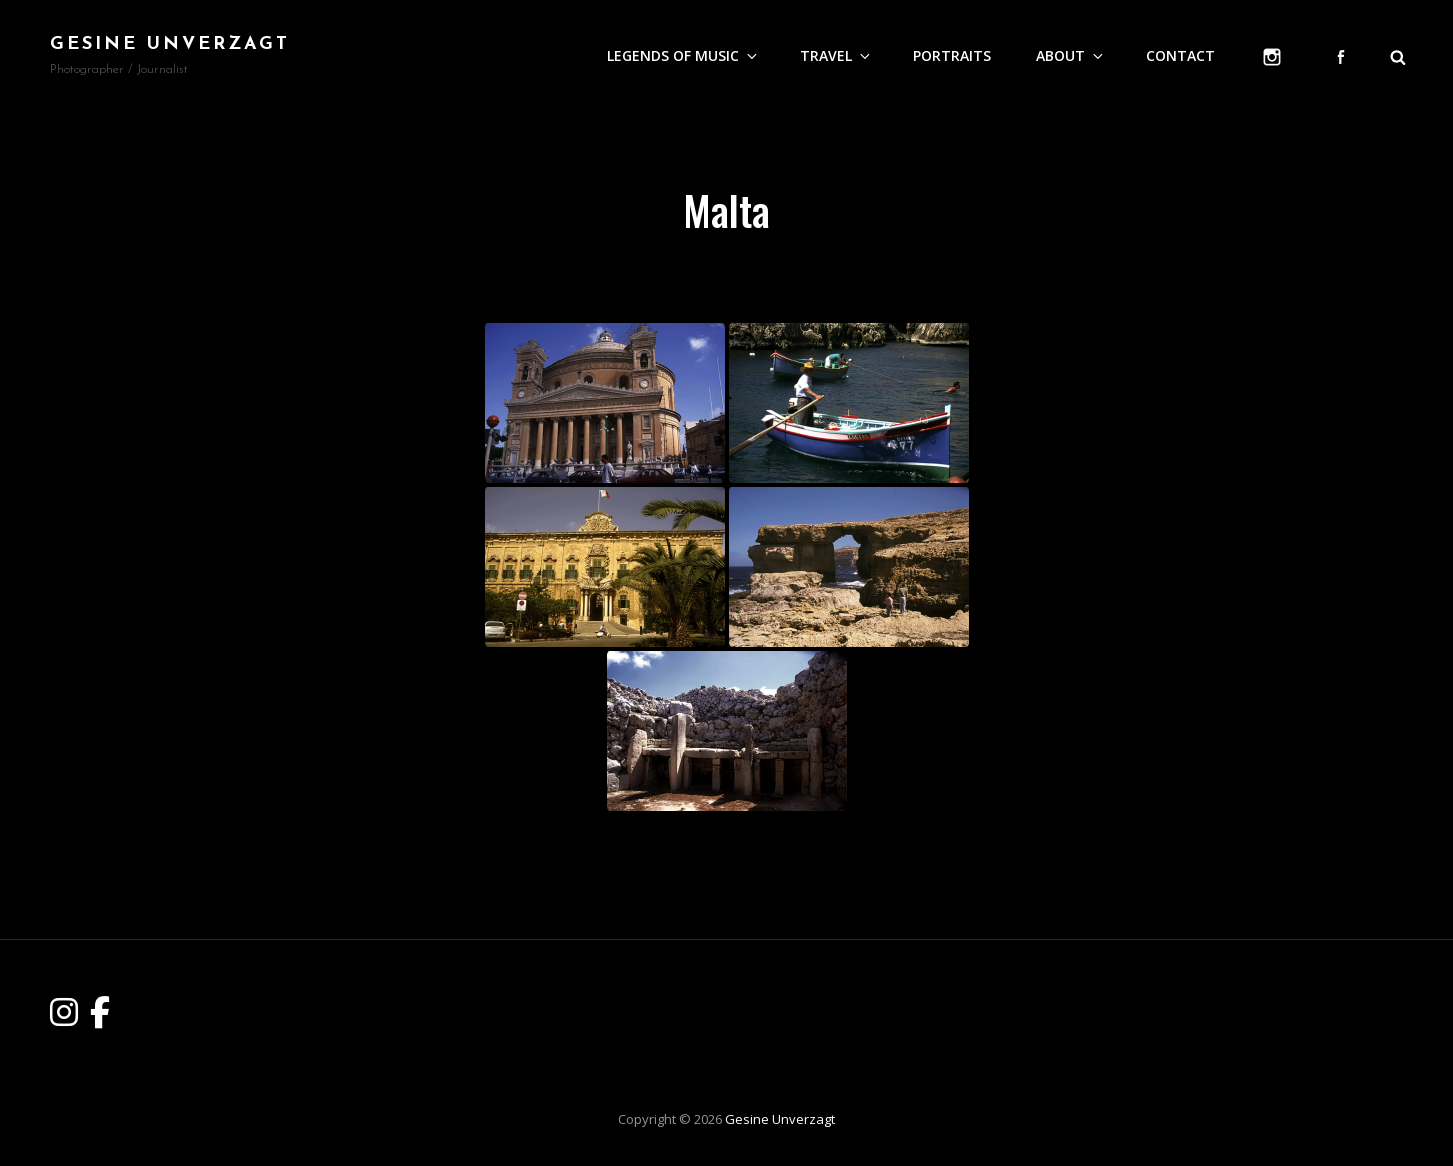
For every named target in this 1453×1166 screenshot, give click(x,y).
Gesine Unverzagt (170, 44)
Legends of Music (683, 55)
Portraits (952, 55)
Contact (1180, 55)
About (1071, 55)
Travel (836, 55)
